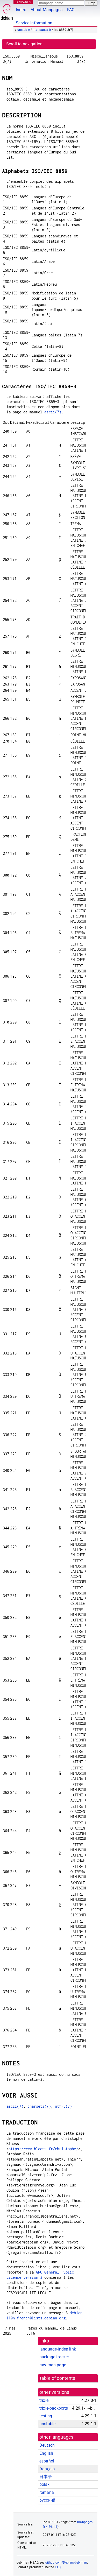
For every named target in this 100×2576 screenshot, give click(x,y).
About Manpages (46, 9)
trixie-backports (53, 2408)
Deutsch (47, 2445)
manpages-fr (42, 30)
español (46, 2461)
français (47, 2468)
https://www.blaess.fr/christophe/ (43, 2149)
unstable (23, 30)
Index (21, 9)
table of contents (57, 2378)
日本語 (45, 2476)
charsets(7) (39, 2106)
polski (45, 2484)
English (46, 2453)
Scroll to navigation (24, 43)
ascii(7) (52, 412)
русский (47, 2500)
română (46, 2492)
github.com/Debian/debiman (66, 2562)
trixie (43, 2400)
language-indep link (57, 2349)
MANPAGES (23, 2)
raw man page (52, 2364)
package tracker (54, 2356)
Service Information (34, 22)
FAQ (71, 9)
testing (45, 2415)
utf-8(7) (63, 2106)
